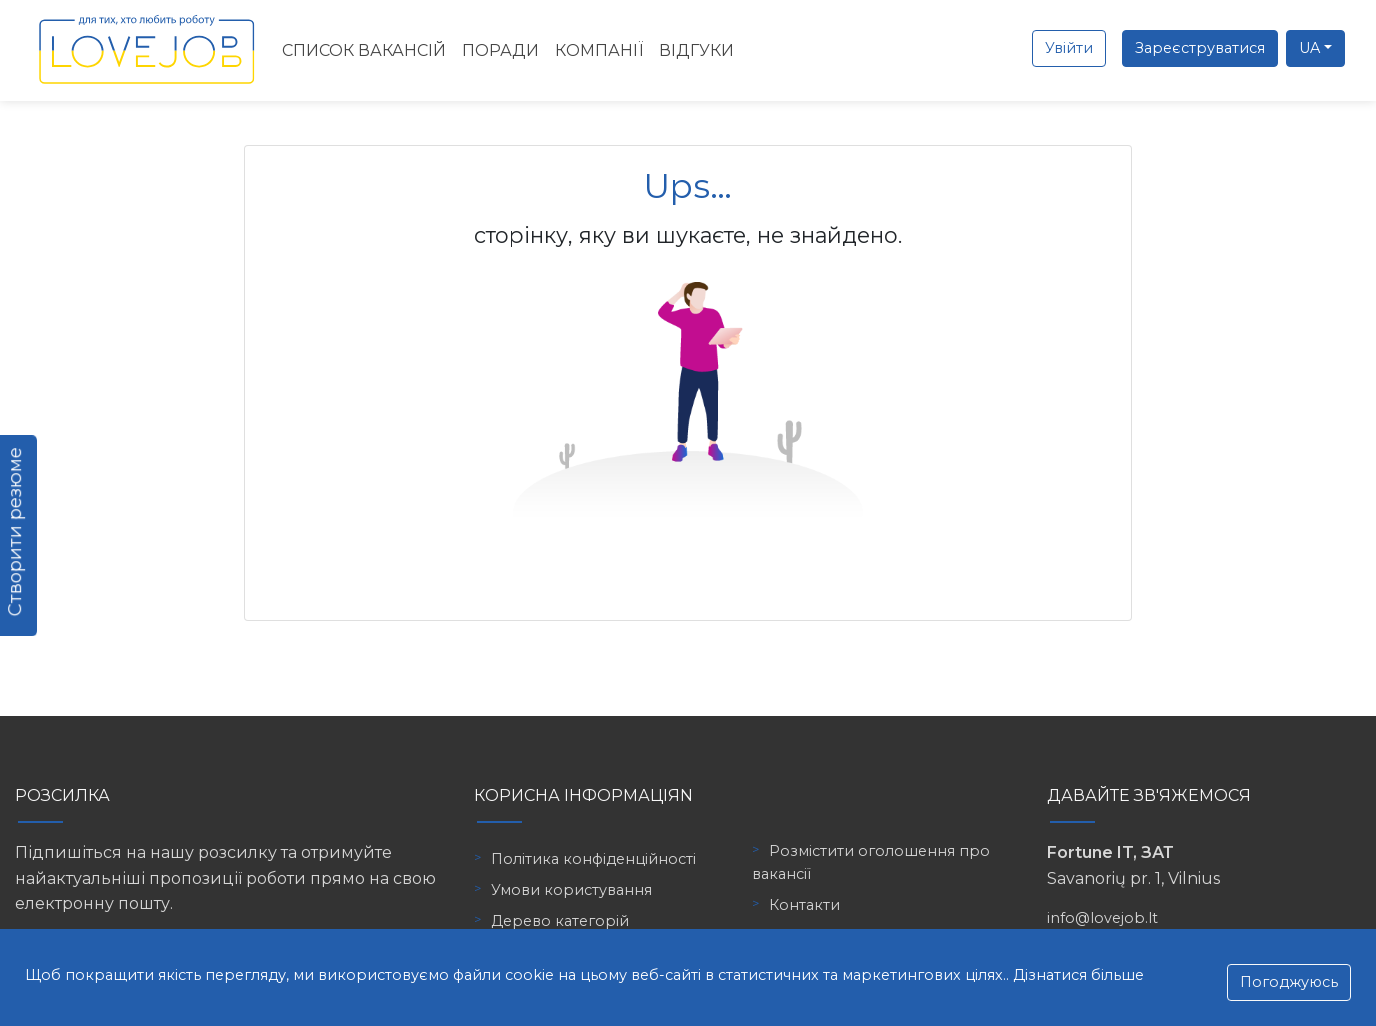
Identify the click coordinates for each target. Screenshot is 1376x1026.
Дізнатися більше (1078, 975)
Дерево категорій (560, 921)
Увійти (1069, 48)
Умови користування (571, 890)
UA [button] (1309, 48)
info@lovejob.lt (1102, 918)
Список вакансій (364, 50)
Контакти (804, 905)
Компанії (599, 50)
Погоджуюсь (1289, 982)
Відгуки (696, 50)
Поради (500, 50)
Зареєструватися (1200, 48)
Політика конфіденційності (593, 859)
